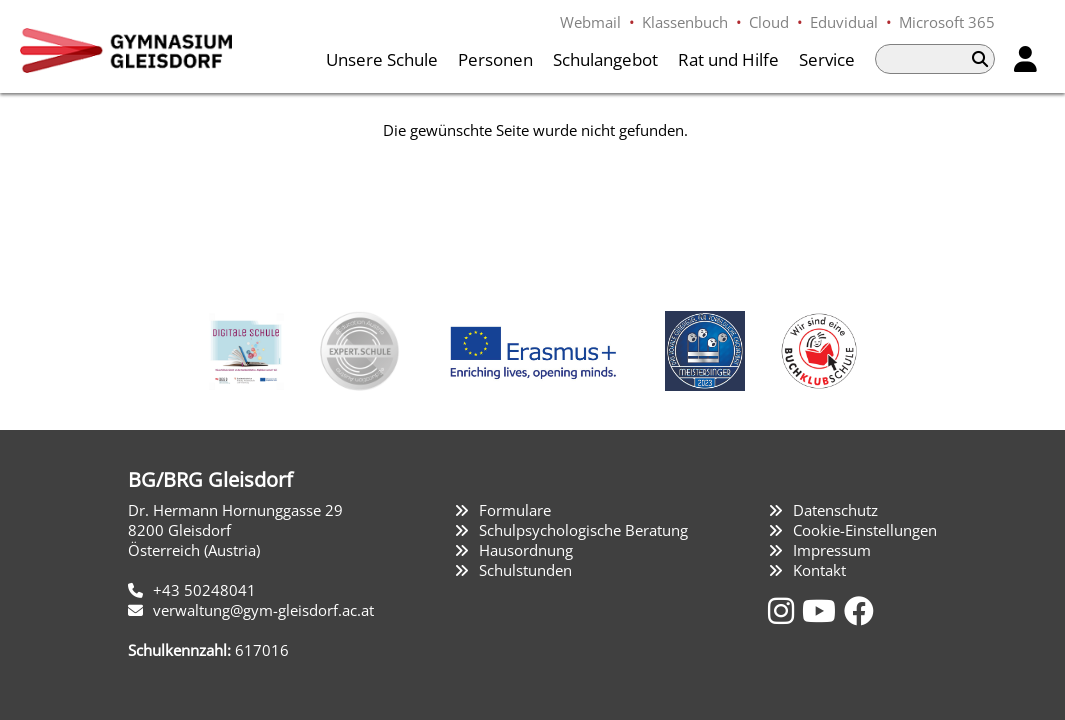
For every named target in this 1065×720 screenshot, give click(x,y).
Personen (495, 59)
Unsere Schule (382, 59)
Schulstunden (525, 570)
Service (827, 59)
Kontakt (819, 570)
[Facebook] (859, 610)
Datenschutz (835, 510)
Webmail (590, 22)
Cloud (769, 22)
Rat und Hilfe (728, 59)
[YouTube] (823, 610)
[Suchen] (980, 59)
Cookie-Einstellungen (865, 530)
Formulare (515, 510)
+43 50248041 (204, 590)
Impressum (832, 550)
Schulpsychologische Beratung (583, 530)
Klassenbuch (685, 22)
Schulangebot (605, 59)
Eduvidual (844, 22)
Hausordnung (526, 550)
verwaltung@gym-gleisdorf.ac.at (263, 610)
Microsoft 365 (947, 22)
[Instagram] (785, 610)
